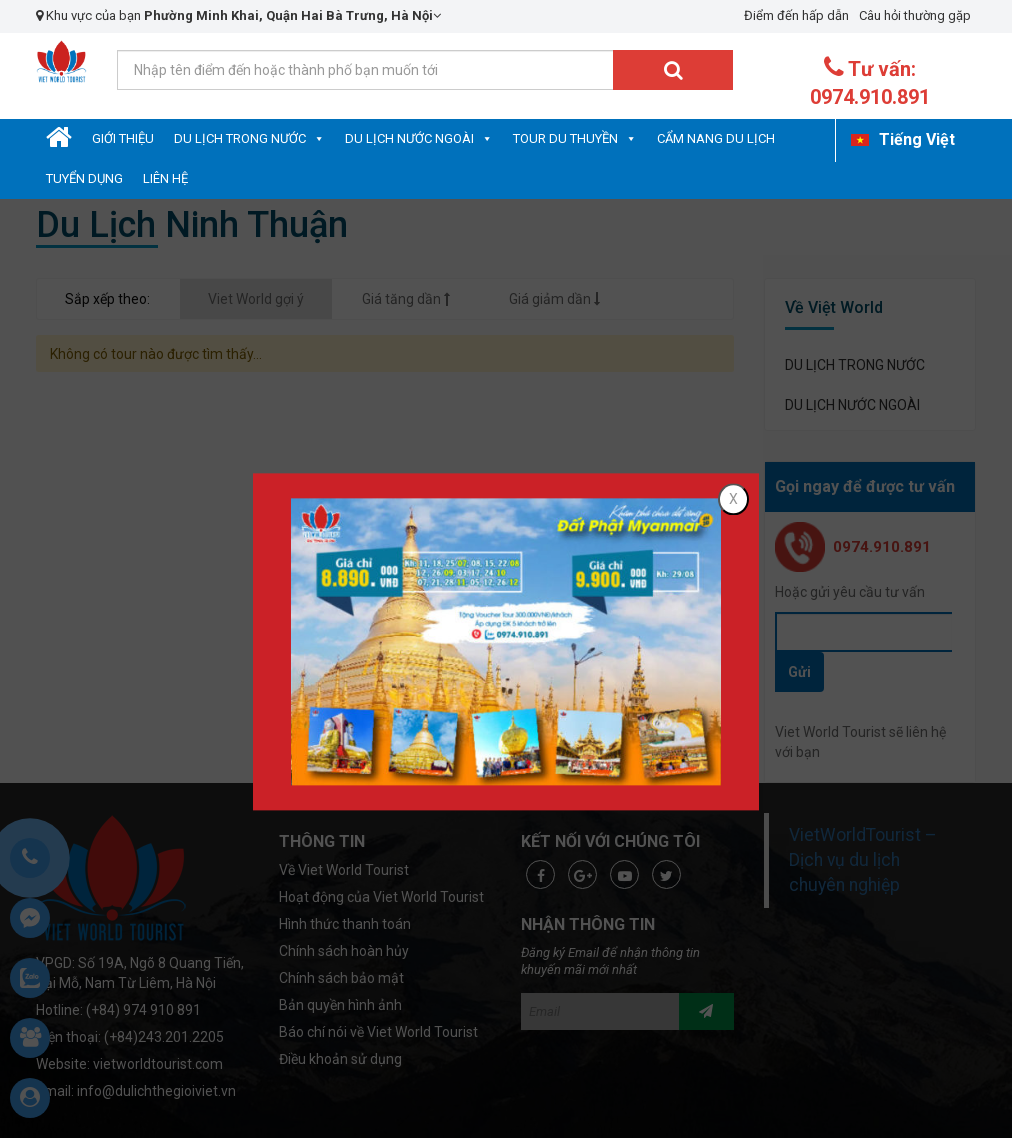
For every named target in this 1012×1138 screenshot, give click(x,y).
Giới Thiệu (123, 138)
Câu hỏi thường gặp (915, 15)
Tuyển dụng (84, 178)
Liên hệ (165, 178)
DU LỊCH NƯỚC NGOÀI (409, 138)
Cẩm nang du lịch (716, 138)
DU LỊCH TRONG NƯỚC (240, 138)
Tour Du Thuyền (565, 138)
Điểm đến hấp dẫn (796, 15)
